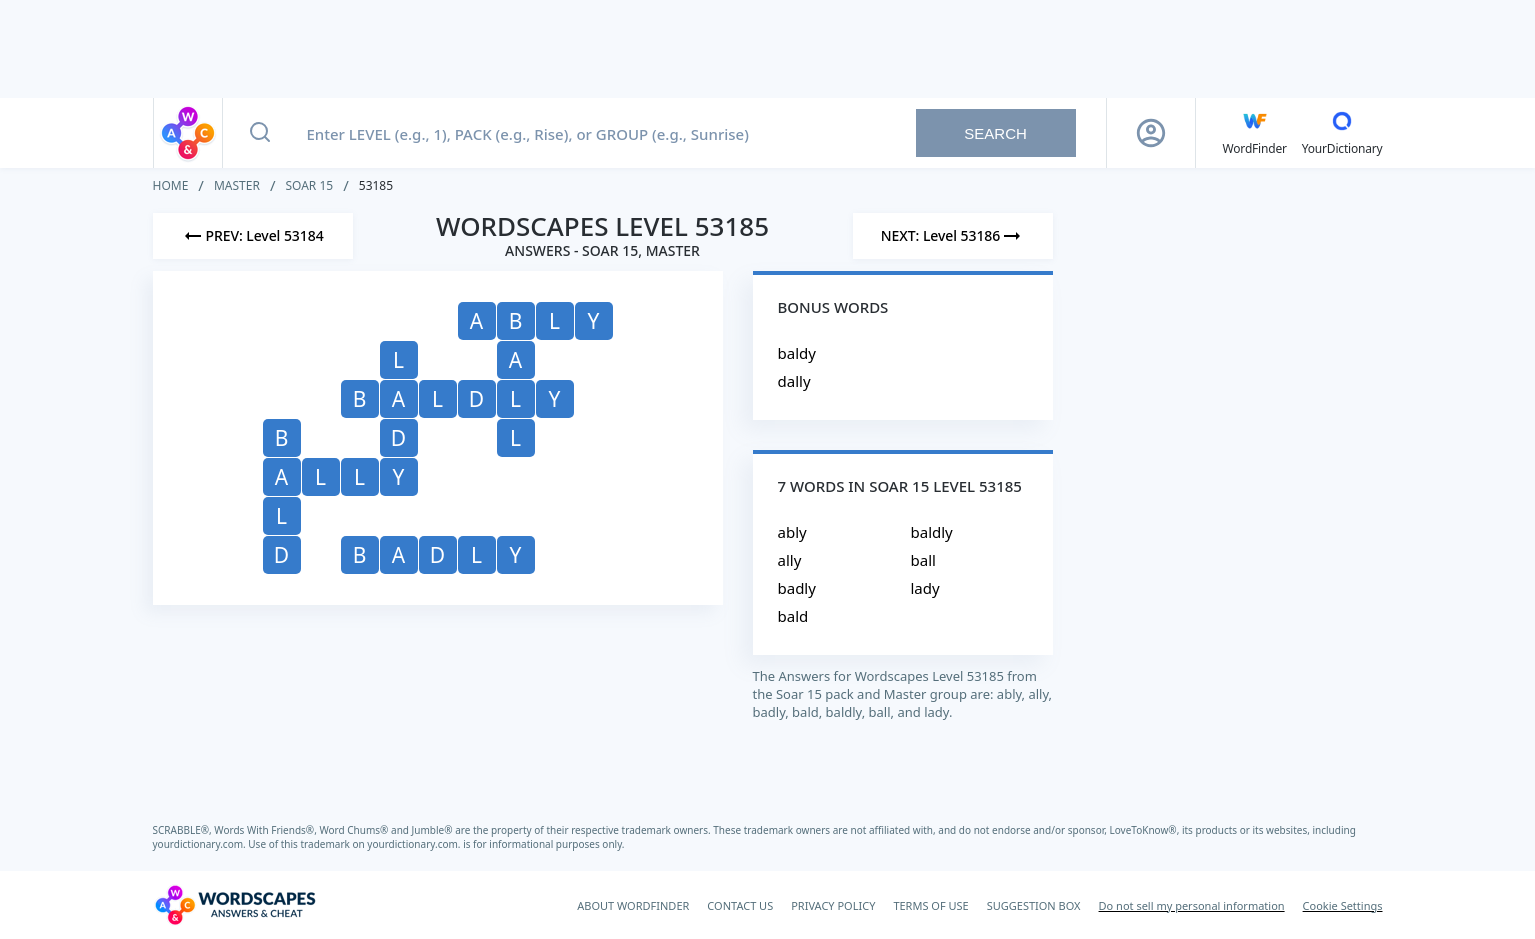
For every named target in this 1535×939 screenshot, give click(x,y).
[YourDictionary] (1342, 133)
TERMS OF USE (930, 905)
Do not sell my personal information (1192, 905)
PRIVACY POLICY (833, 905)
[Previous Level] (253, 236)
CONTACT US (740, 905)
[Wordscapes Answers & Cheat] (235, 905)
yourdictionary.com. (201, 844)
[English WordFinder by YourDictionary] (1255, 133)
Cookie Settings (1343, 905)
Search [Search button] (995, 133)
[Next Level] (953, 236)
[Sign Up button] (1151, 133)
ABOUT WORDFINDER (633, 905)
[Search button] (260, 133)
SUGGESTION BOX (1034, 905)
